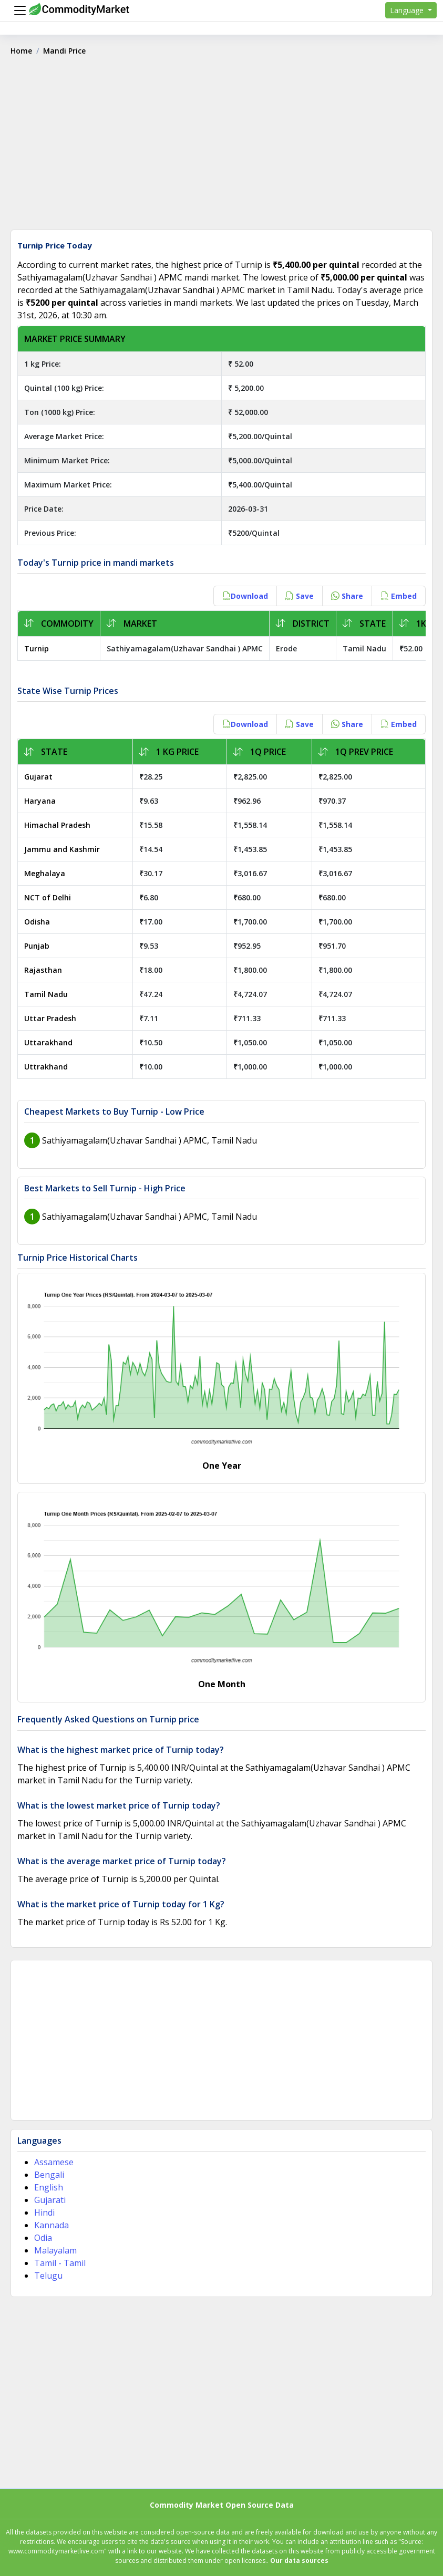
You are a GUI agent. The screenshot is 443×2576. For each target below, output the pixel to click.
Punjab (36, 946)
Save (299, 596)
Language (408, 10)
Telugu (48, 2275)
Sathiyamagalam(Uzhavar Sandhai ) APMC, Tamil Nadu (149, 1140)
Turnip (36, 648)
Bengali (49, 2174)
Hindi (44, 2212)
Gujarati (50, 2200)
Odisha (37, 922)
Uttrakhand (46, 1067)
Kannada (51, 2225)
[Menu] (17, 10)
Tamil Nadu (46, 994)
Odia (43, 2237)
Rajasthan (43, 970)
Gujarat (38, 777)
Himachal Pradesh (57, 825)
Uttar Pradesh (50, 1018)
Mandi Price (64, 51)
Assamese (54, 2162)
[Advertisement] (221, 146)
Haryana (40, 801)
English (48, 2187)
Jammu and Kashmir (62, 849)
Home (21, 51)
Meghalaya (44, 873)
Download (245, 596)
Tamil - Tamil (60, 2263)
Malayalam (55, 2250)
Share (347, 596)
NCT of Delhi (47, 897)
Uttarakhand (48, 1042)
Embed (398, 596)
